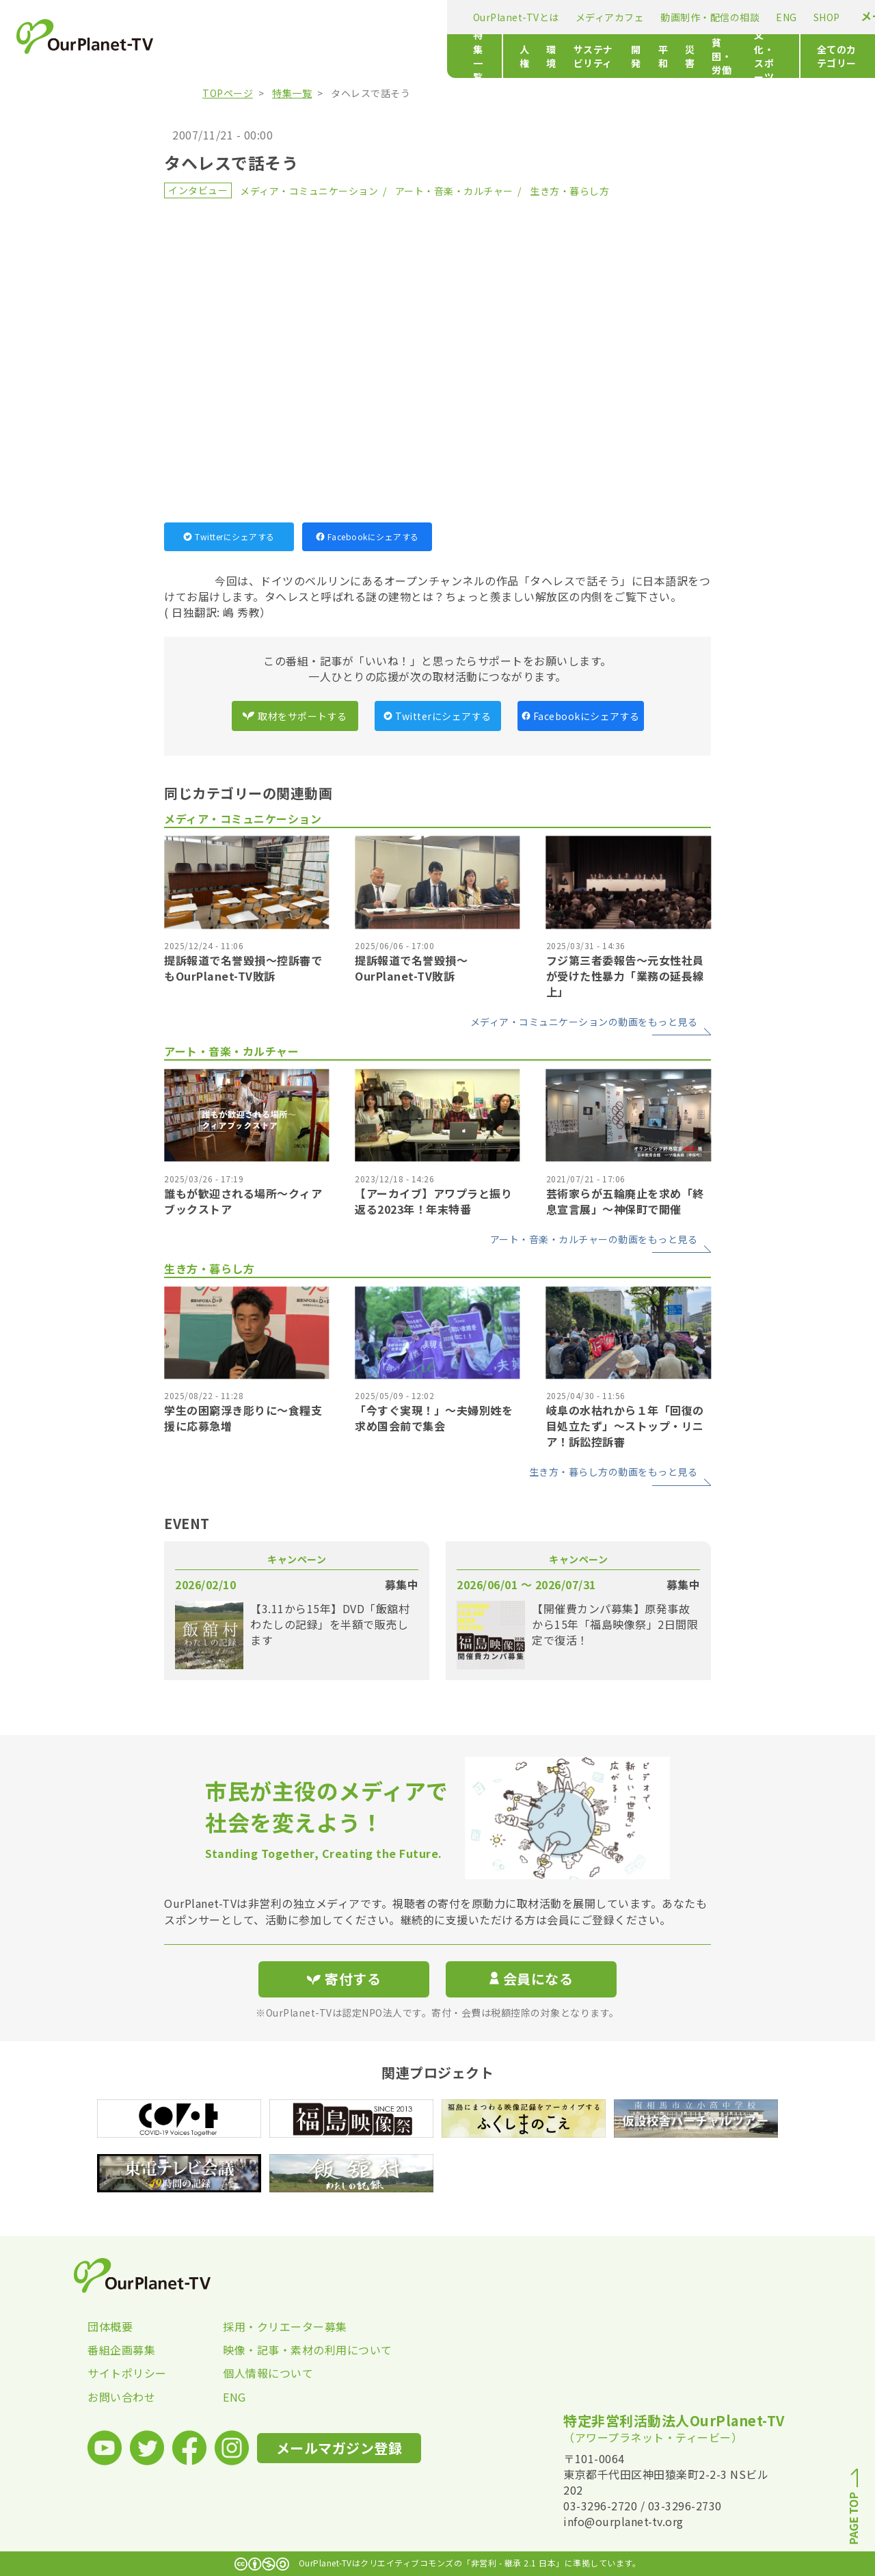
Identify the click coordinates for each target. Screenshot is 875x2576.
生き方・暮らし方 (569, 191)
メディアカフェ (338, 17)
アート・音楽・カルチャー (454, 191)
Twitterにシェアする (229, 536)
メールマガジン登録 (640, 16)
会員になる (531, 1979)
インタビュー (198, 190)
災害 (525, 56)
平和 (488, 56)
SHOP (554, 17)
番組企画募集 (121, 2349)
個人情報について (268, 2373)
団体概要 (110, 2326)
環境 (321, 56)
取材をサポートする (294, 716)
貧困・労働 (576, 56)
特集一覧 (221, 56)
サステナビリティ (386, 56)
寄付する (743, 14)
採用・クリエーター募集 (285, 2326)
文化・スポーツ (652, 56)
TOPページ (227, 93)
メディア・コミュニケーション (309, 191)
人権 (285, 56)
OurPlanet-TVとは (244, 17)
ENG (515, 17)
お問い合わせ (121, 2397)
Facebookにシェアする (367, 536)
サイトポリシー (127, 2373)
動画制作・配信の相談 (438, 17)
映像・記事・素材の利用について (290, 2349)
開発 (452, 56)
